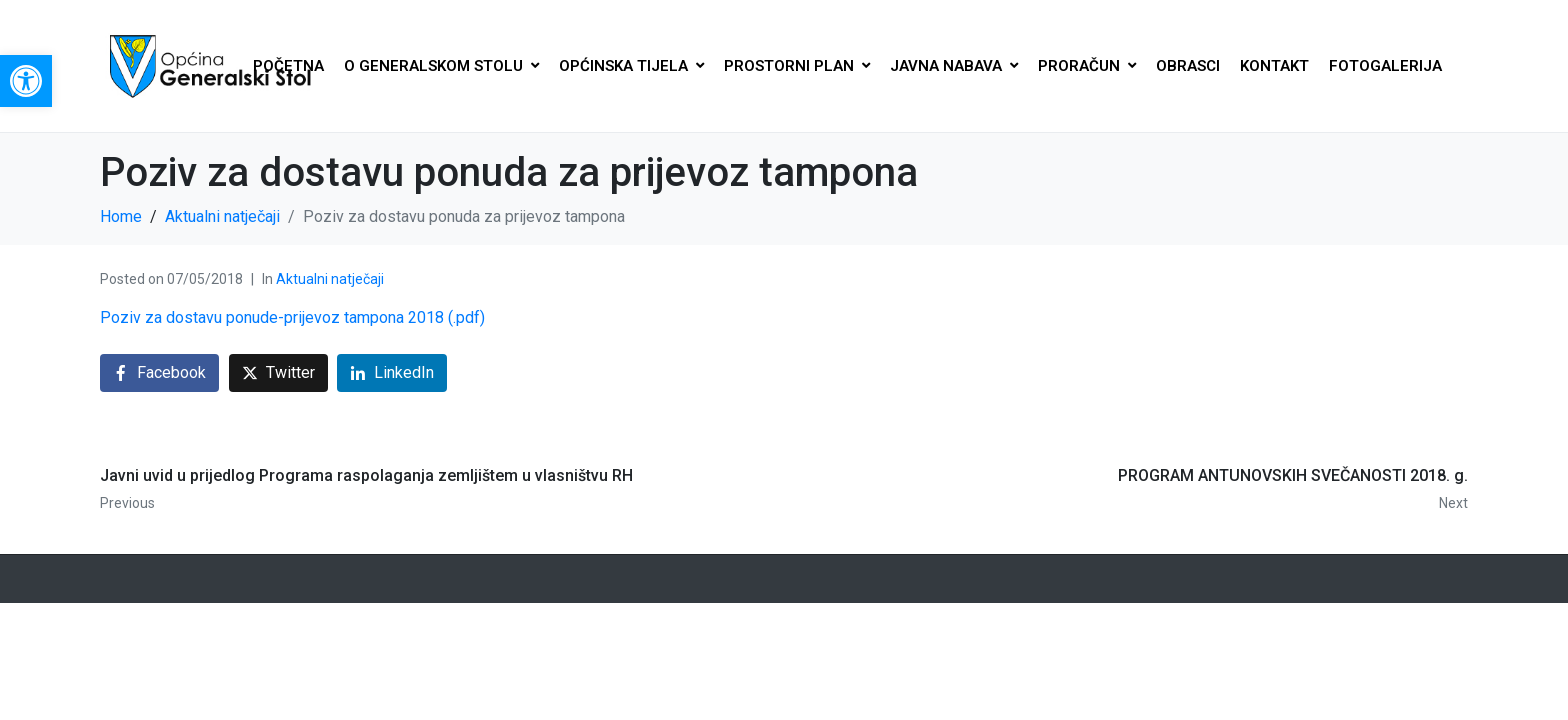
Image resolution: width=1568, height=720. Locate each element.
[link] (26, 81)
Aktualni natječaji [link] (330, 279)
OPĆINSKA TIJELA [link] (631, 66)
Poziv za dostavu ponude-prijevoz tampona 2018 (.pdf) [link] (292, 317)
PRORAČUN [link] (1087, 66)
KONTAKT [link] (1274, 66)
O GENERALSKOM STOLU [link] (441, 66)
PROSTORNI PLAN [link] (797, 66)
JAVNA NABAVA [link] (954, 66)
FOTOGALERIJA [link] (1385, 66)
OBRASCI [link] (1188, 66)
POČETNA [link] (288, 66)
